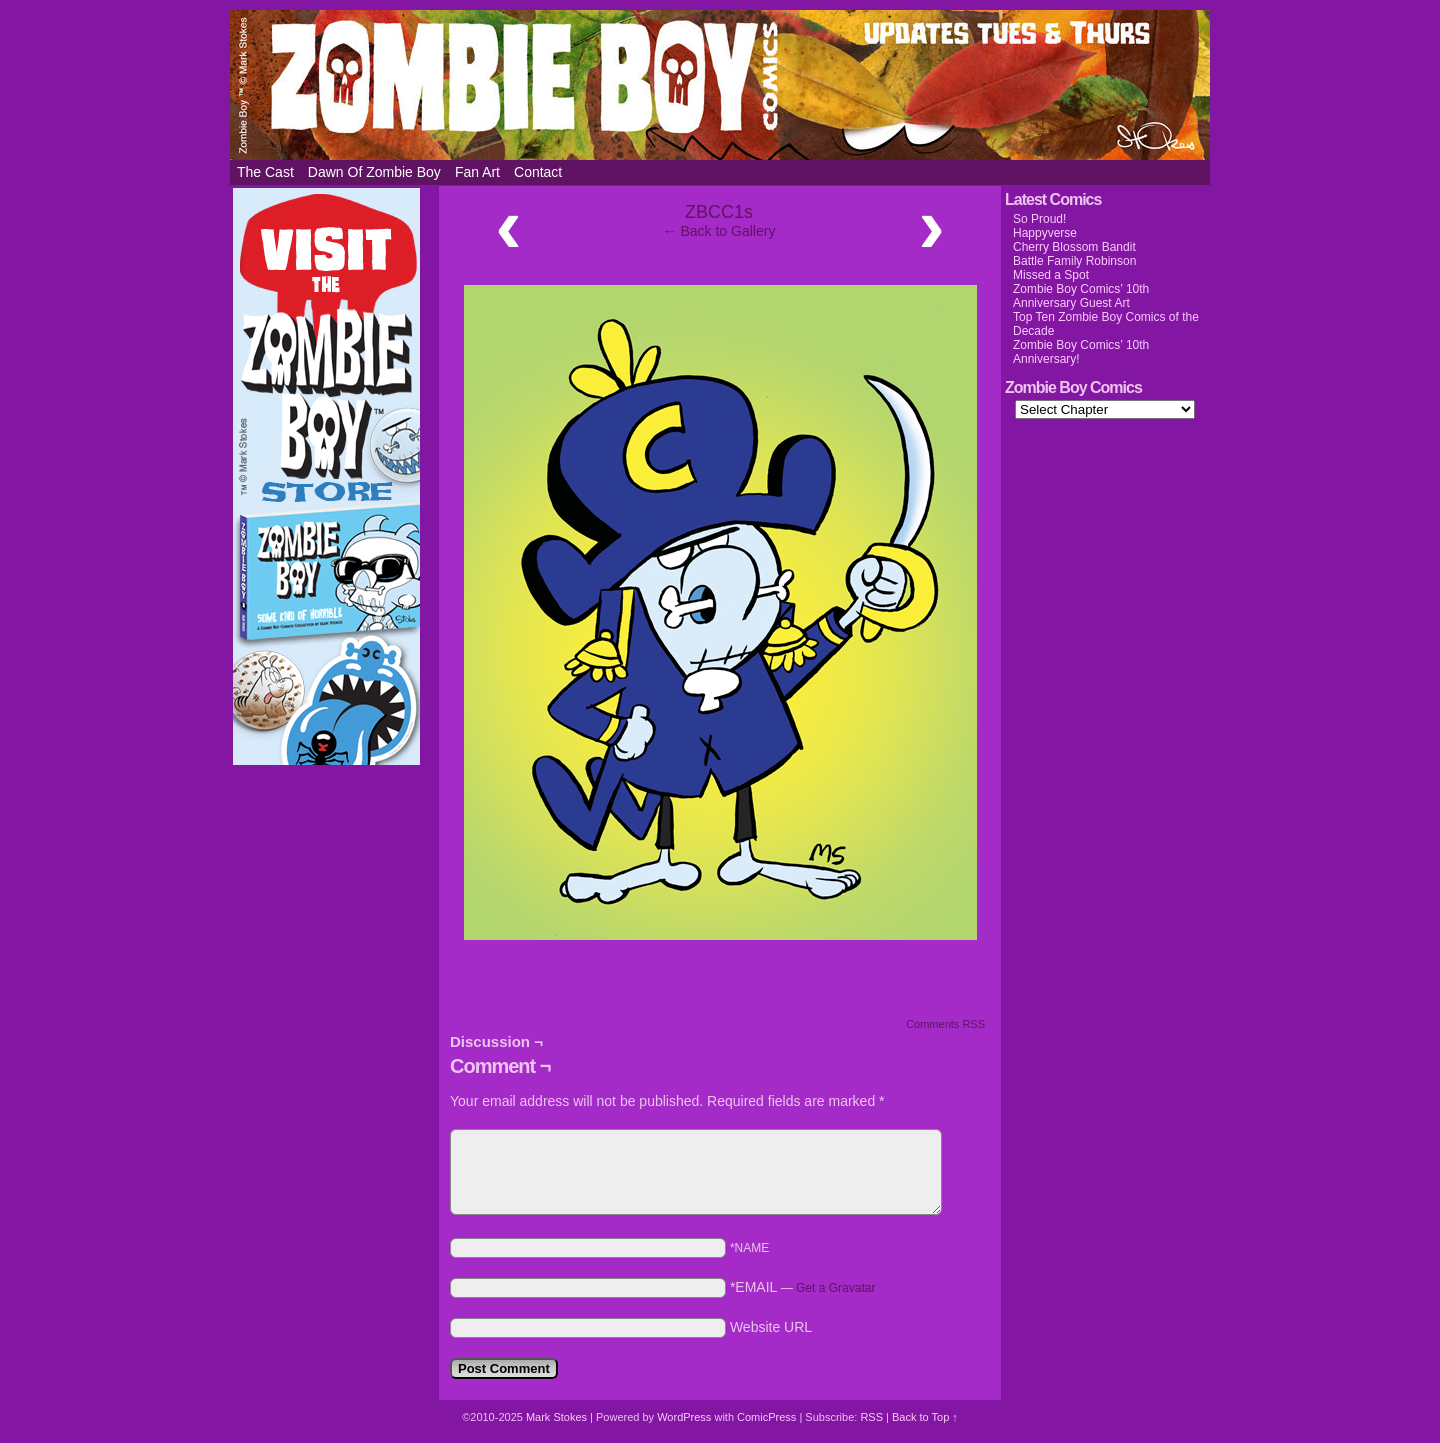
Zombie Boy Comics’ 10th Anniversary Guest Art (1081, 296)
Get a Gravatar (835, 1288)
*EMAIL (803, 1287)
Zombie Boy (720, 85)
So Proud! (1039, 219)
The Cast (265, 172)
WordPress (684, 1417)
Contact (538, 172)
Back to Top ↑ (925, 1417)
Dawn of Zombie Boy (374, 172)
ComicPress (766, 1417)
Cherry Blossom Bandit (1074, 247)
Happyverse (1045, 233)
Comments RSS (945, 1024)
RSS (871, 1417)
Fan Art (477, 172)
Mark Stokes (558, 1417)
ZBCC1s (719, 212)
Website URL (771, 1327)
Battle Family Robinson (1074, 261)
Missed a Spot (1051, 275)
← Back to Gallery (719, 231)
